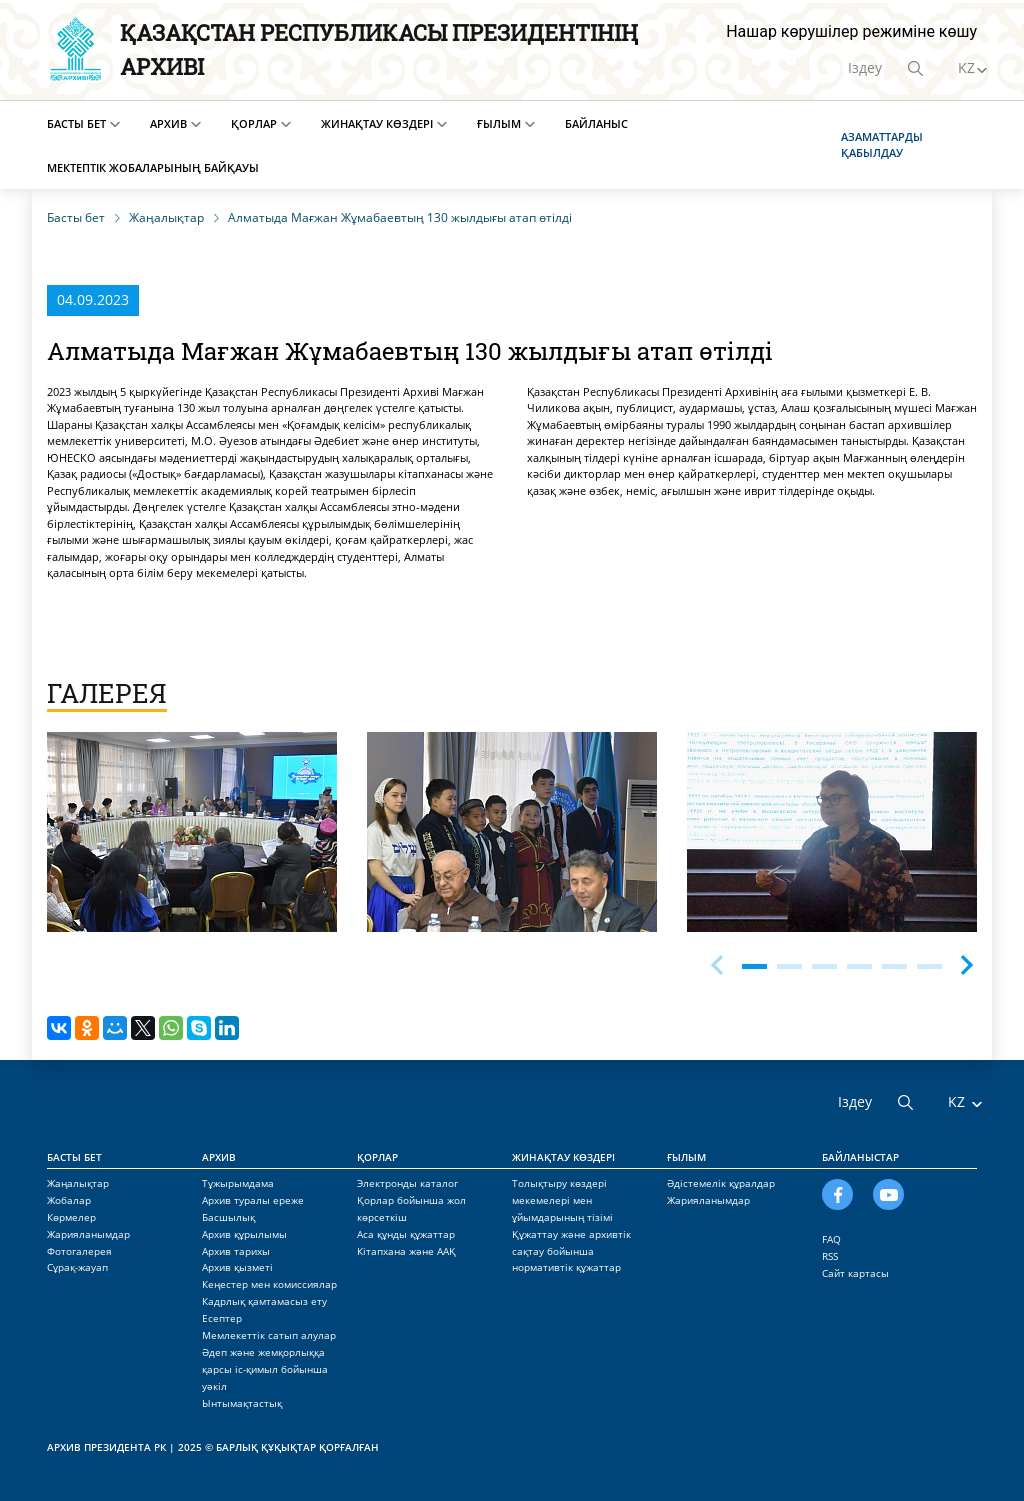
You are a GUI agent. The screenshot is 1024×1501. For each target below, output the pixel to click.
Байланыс (596, 123)
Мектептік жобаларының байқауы (153, 167)
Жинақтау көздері (377, 123)
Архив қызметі (237, 1267)
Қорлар (254, 123)
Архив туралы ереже (253, 1200)
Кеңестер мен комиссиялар (269, 1284)
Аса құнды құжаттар (406, 1234)
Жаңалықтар (78, 1183)
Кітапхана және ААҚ (406, 1251)
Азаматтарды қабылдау (882, 144)
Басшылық (228, 1217)
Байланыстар (860, 1157)
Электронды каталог (407, 1183)
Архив (168, 123)
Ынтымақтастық (242, 1403)
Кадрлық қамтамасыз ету (264, 1301)
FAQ (831, 1239)
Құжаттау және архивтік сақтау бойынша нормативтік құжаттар (571, 1251)
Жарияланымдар (88, 1234)
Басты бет (76, 123)
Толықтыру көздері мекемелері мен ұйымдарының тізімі (562, 1200)
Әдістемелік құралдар (721, 1183)
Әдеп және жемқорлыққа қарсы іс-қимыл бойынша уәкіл (265, 1369)
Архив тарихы (236, 1251)
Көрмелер (71, 1217)
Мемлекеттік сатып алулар (269, 1335)
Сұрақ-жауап (77, 1267)
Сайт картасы (855, 1273)
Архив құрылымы (244, 1234)
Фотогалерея (79, 1251)
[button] (967, 962)
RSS (830, 1256)
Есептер (222, 1318)
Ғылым (499, 123)
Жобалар (69, 1200)
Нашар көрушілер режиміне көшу (851, 31)
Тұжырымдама (238, 1183)
